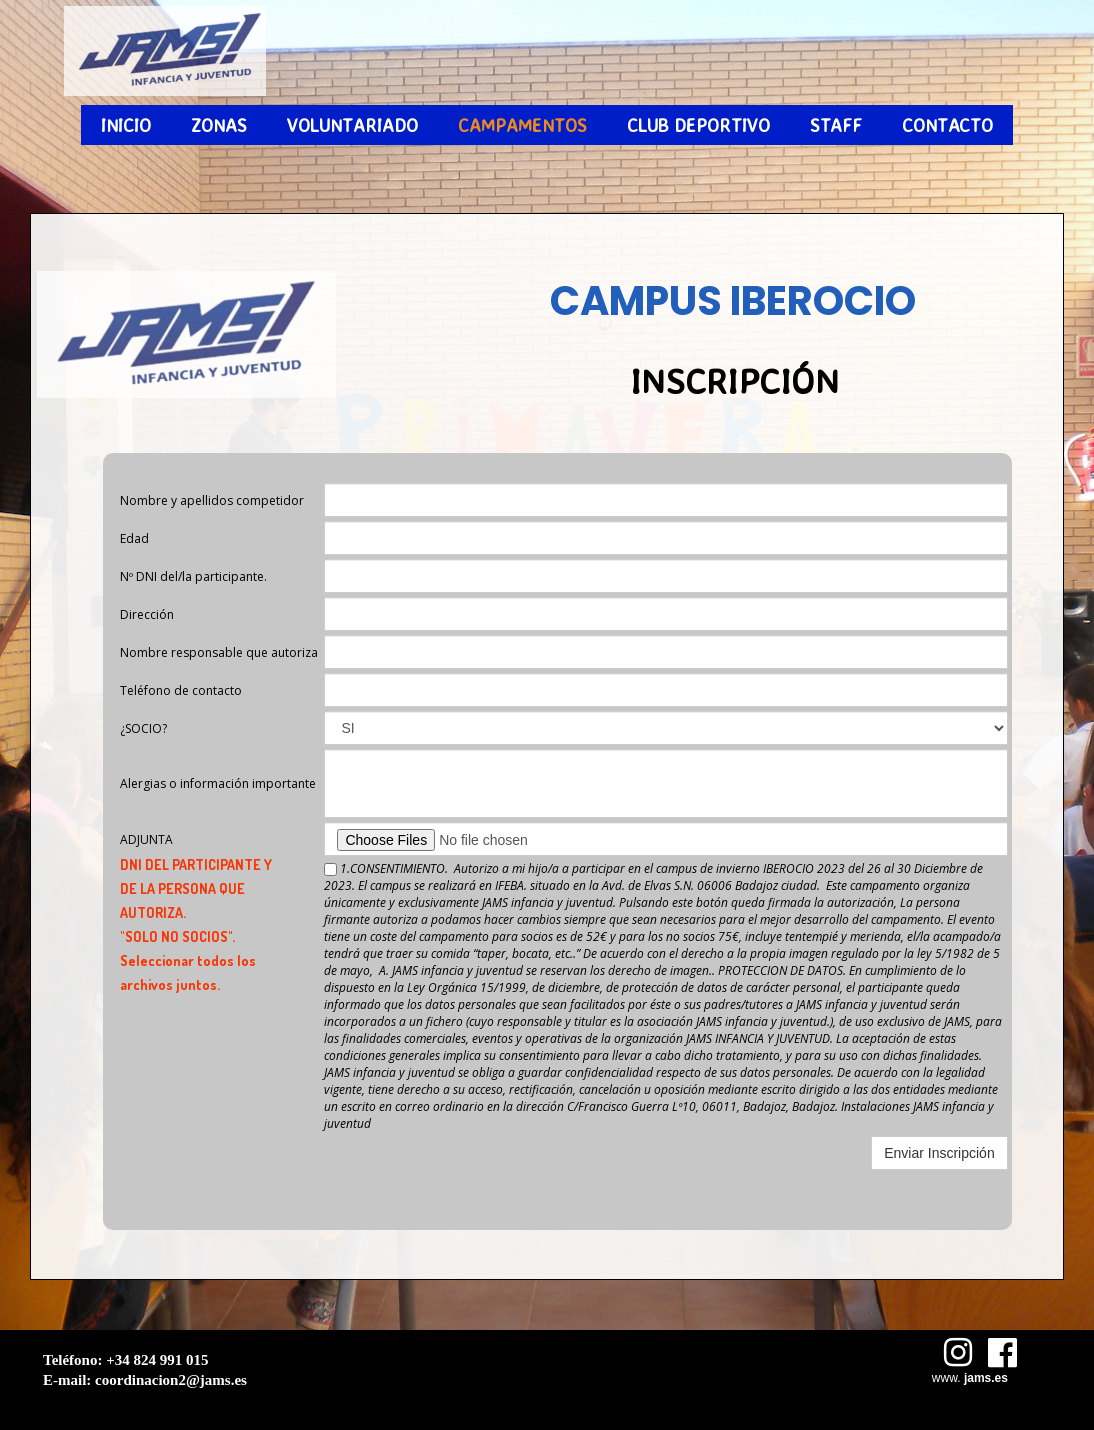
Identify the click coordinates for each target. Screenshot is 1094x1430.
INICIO (126, 125)
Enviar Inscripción (939, 1153)
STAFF (836, 125)
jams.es (986, 1378)
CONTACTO (947, 125)
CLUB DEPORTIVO (698, 125)
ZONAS (219, 125)
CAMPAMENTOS (522, 125)
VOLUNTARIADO (352, 125)
